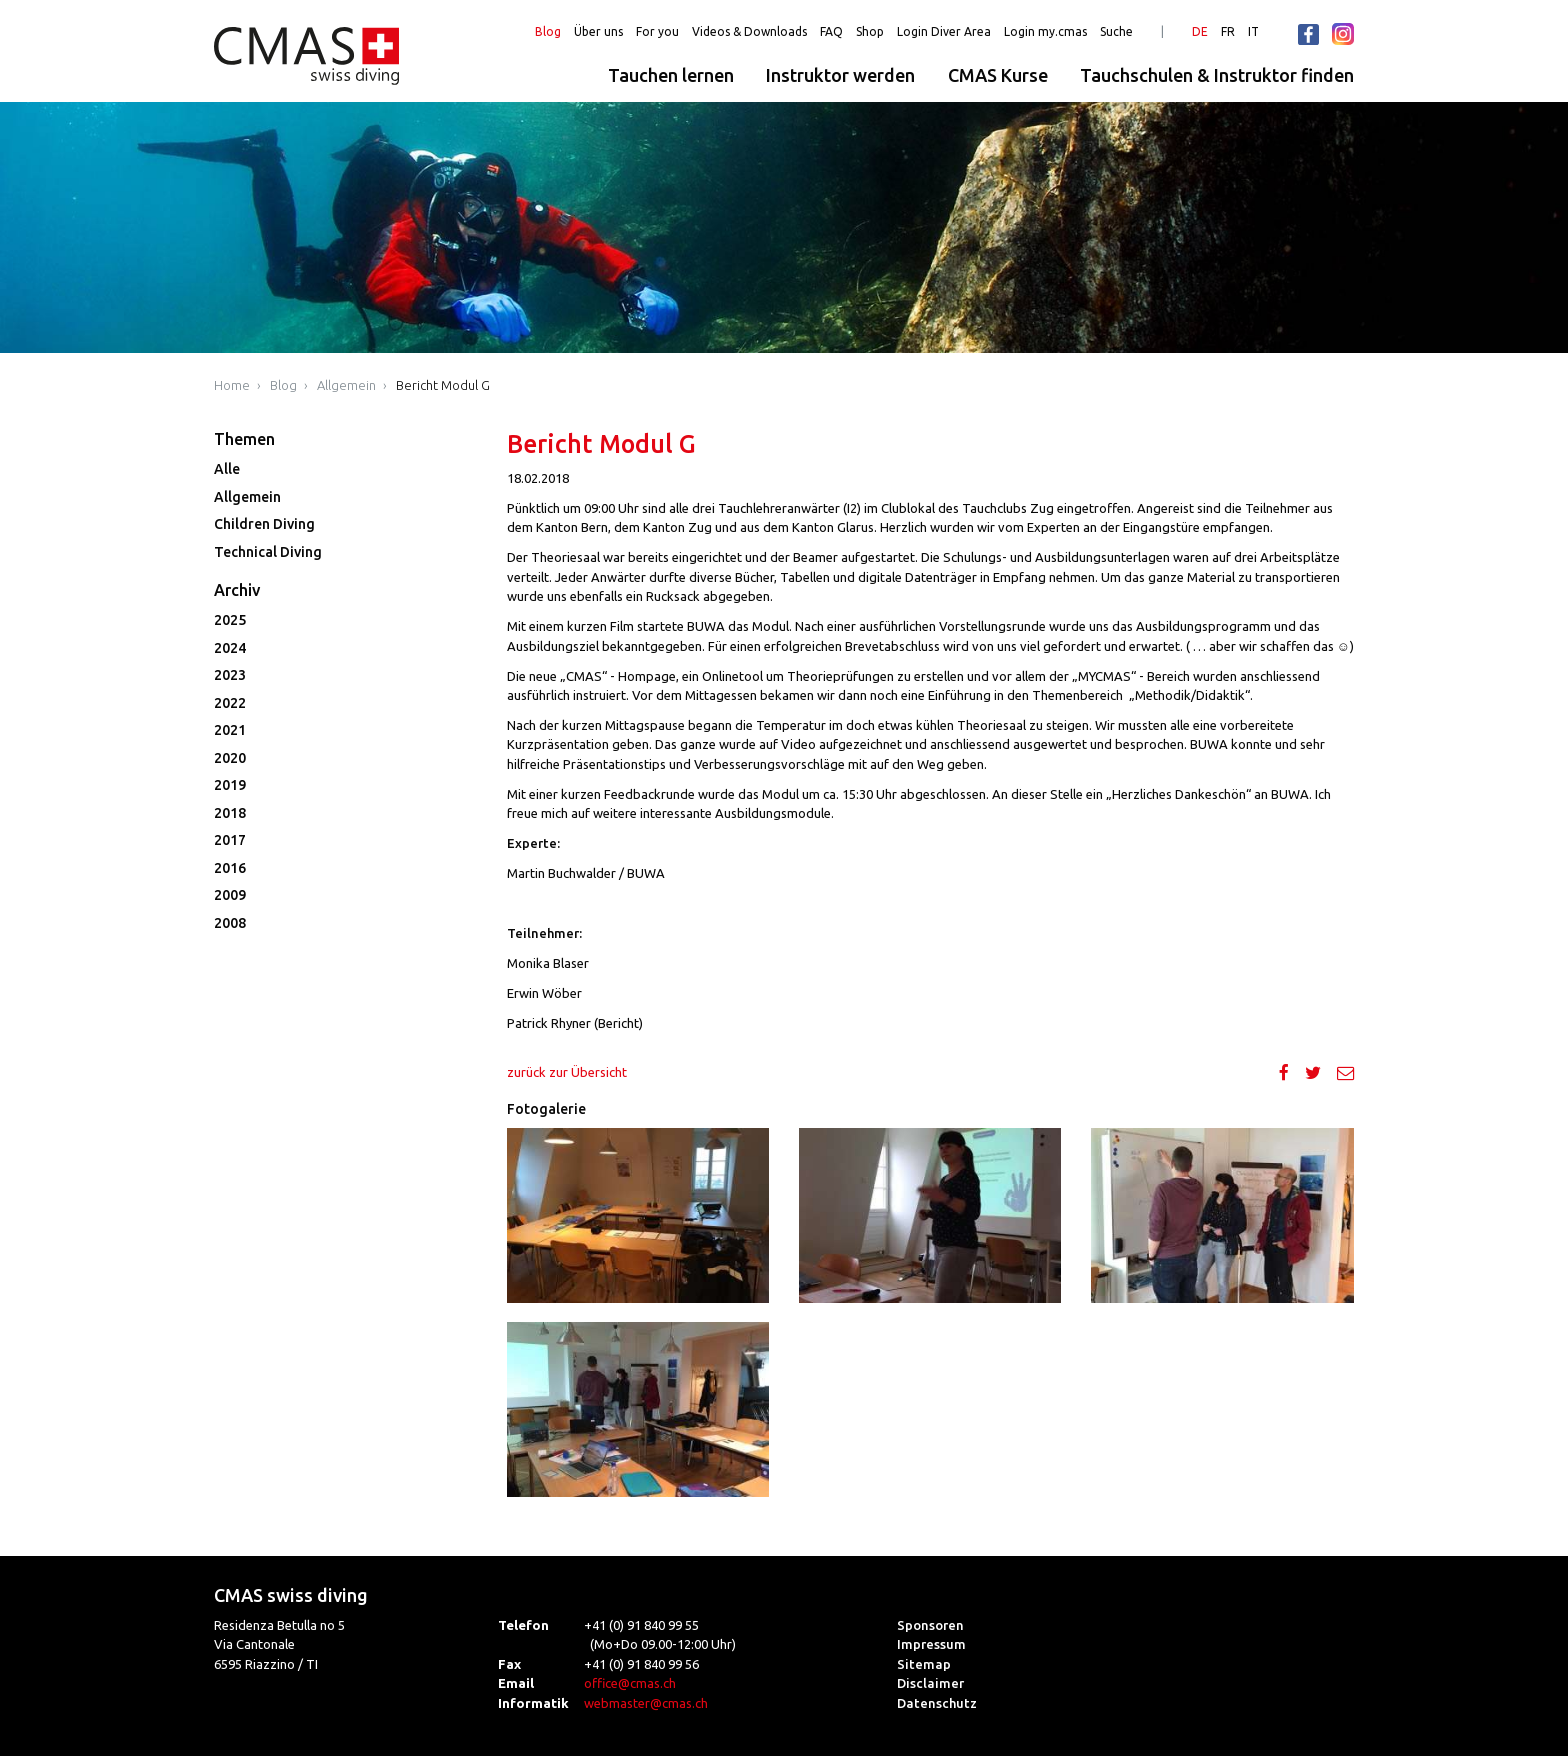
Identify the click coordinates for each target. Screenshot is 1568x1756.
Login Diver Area (944, 31)
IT (1253, 31)
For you (657, 31)
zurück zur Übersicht (567, 1072)
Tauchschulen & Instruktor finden (1217, 75)
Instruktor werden (840, 75)
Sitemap (924, 1664)
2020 (230, 758)
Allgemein (346, 385)
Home (232, 385)
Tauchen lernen (671, 75)
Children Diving (264, 524)
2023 (230, 675)
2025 (230, 620)
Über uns (598, 31)
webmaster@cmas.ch (646, 1703)
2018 (230, 813)
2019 (230, 785)
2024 (230, 648)
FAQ (831, 31)
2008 (230, 923)
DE (1200, 31)
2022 (230, 703)
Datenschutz (937, 1703)
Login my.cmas (1045, 31)
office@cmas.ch (630, 1683)
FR (1228, 31)
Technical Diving (268, 552)
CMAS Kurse (998, 75)
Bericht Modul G (443, 385)
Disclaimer (930, 1683)
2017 (230, 840)
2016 (230, 868)
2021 (230, 730)
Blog (548, 31)
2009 (230, 895)
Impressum (931, 1644)
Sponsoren (930, 1625)
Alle (227, 469)
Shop (870, 31)
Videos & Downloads (749, 31)
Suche (1116, 31)
